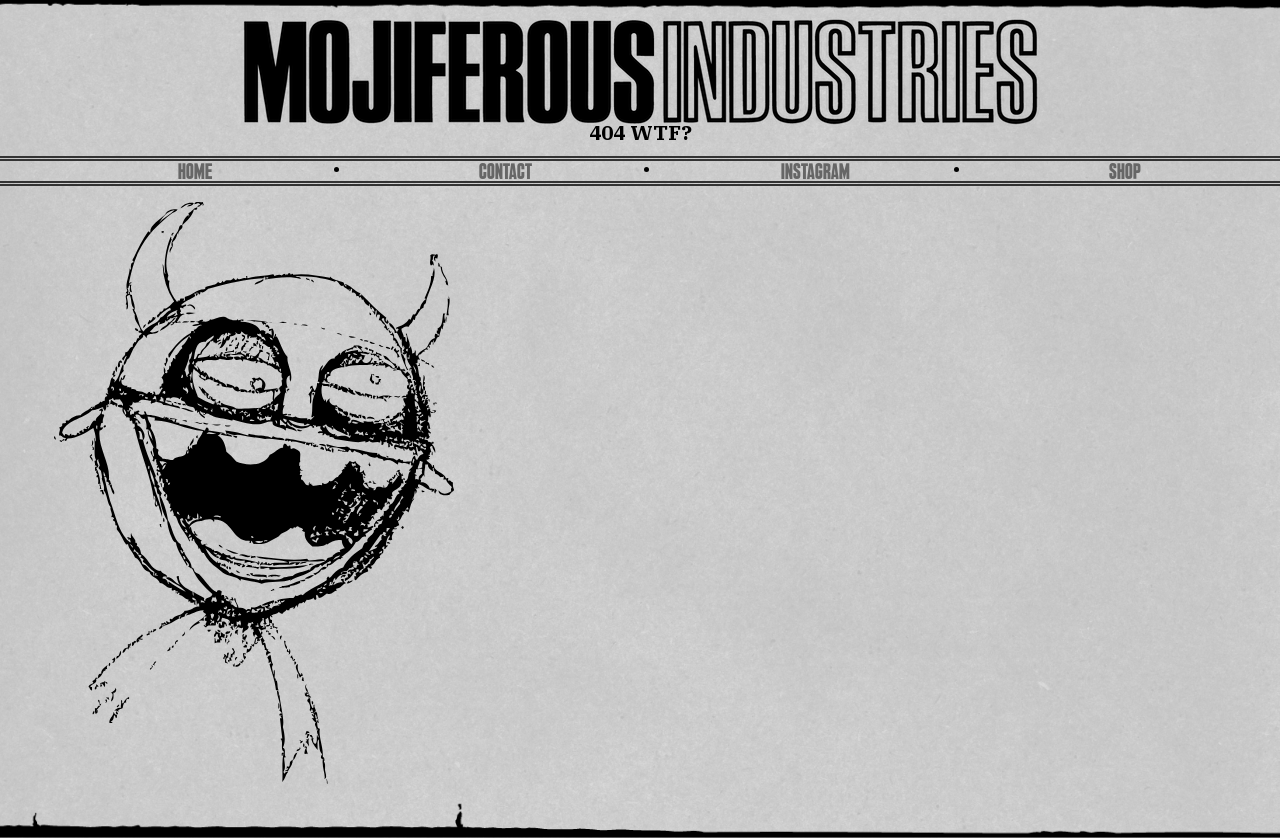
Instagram (815, 173)
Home (195, 173)
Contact (505, 173)
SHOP (1125, 173)
